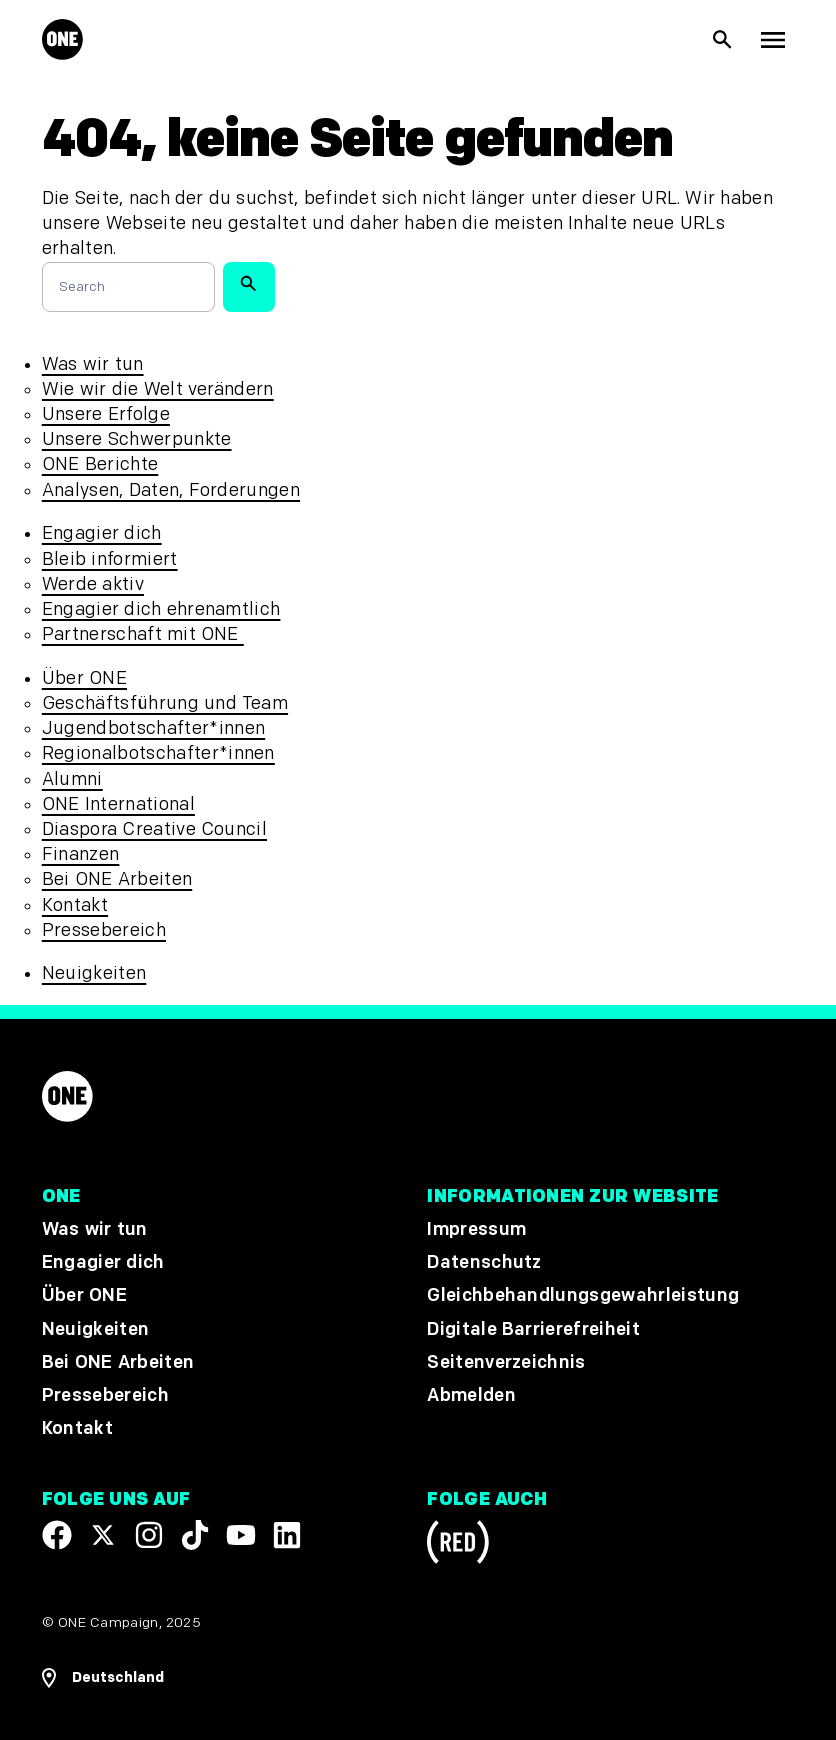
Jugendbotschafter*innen (153, 728)
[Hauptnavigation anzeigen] (773, 40)
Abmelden (471, 1395)
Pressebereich (104, 930)
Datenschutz (484, 1262)
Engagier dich (102, 533)
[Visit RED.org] (458, 1545)
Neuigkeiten (94, 973)
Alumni (72, 779)
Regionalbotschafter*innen (158, 753)
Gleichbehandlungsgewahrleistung (583, 1296)
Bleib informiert (110, 559)
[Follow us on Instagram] (149, 1535)
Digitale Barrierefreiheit (533, 1329)
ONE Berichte (100, 464)
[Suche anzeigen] (723, 40)
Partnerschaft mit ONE (143, 634)
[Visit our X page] (103, 1535)
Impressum (476, 1229)
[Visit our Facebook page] (57, 1535)
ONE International (118, 804)
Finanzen (81, 854)
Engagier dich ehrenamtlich (161, 609)
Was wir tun (93, 364)
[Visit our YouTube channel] (241, 1535)
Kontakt (75, 905)
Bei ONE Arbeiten (117, 879)
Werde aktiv (93, 584)
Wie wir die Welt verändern (158, 389)
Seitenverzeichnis (506, 1362)
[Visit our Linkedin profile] (287, 1535)
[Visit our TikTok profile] (195, 1535)
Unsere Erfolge (106, 414)
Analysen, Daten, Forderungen (171, 490)
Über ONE (84, 678)
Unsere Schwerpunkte (137, 439)
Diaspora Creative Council (154, 829)
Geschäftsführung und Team (165, 703)
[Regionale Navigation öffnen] (103, 1678)
